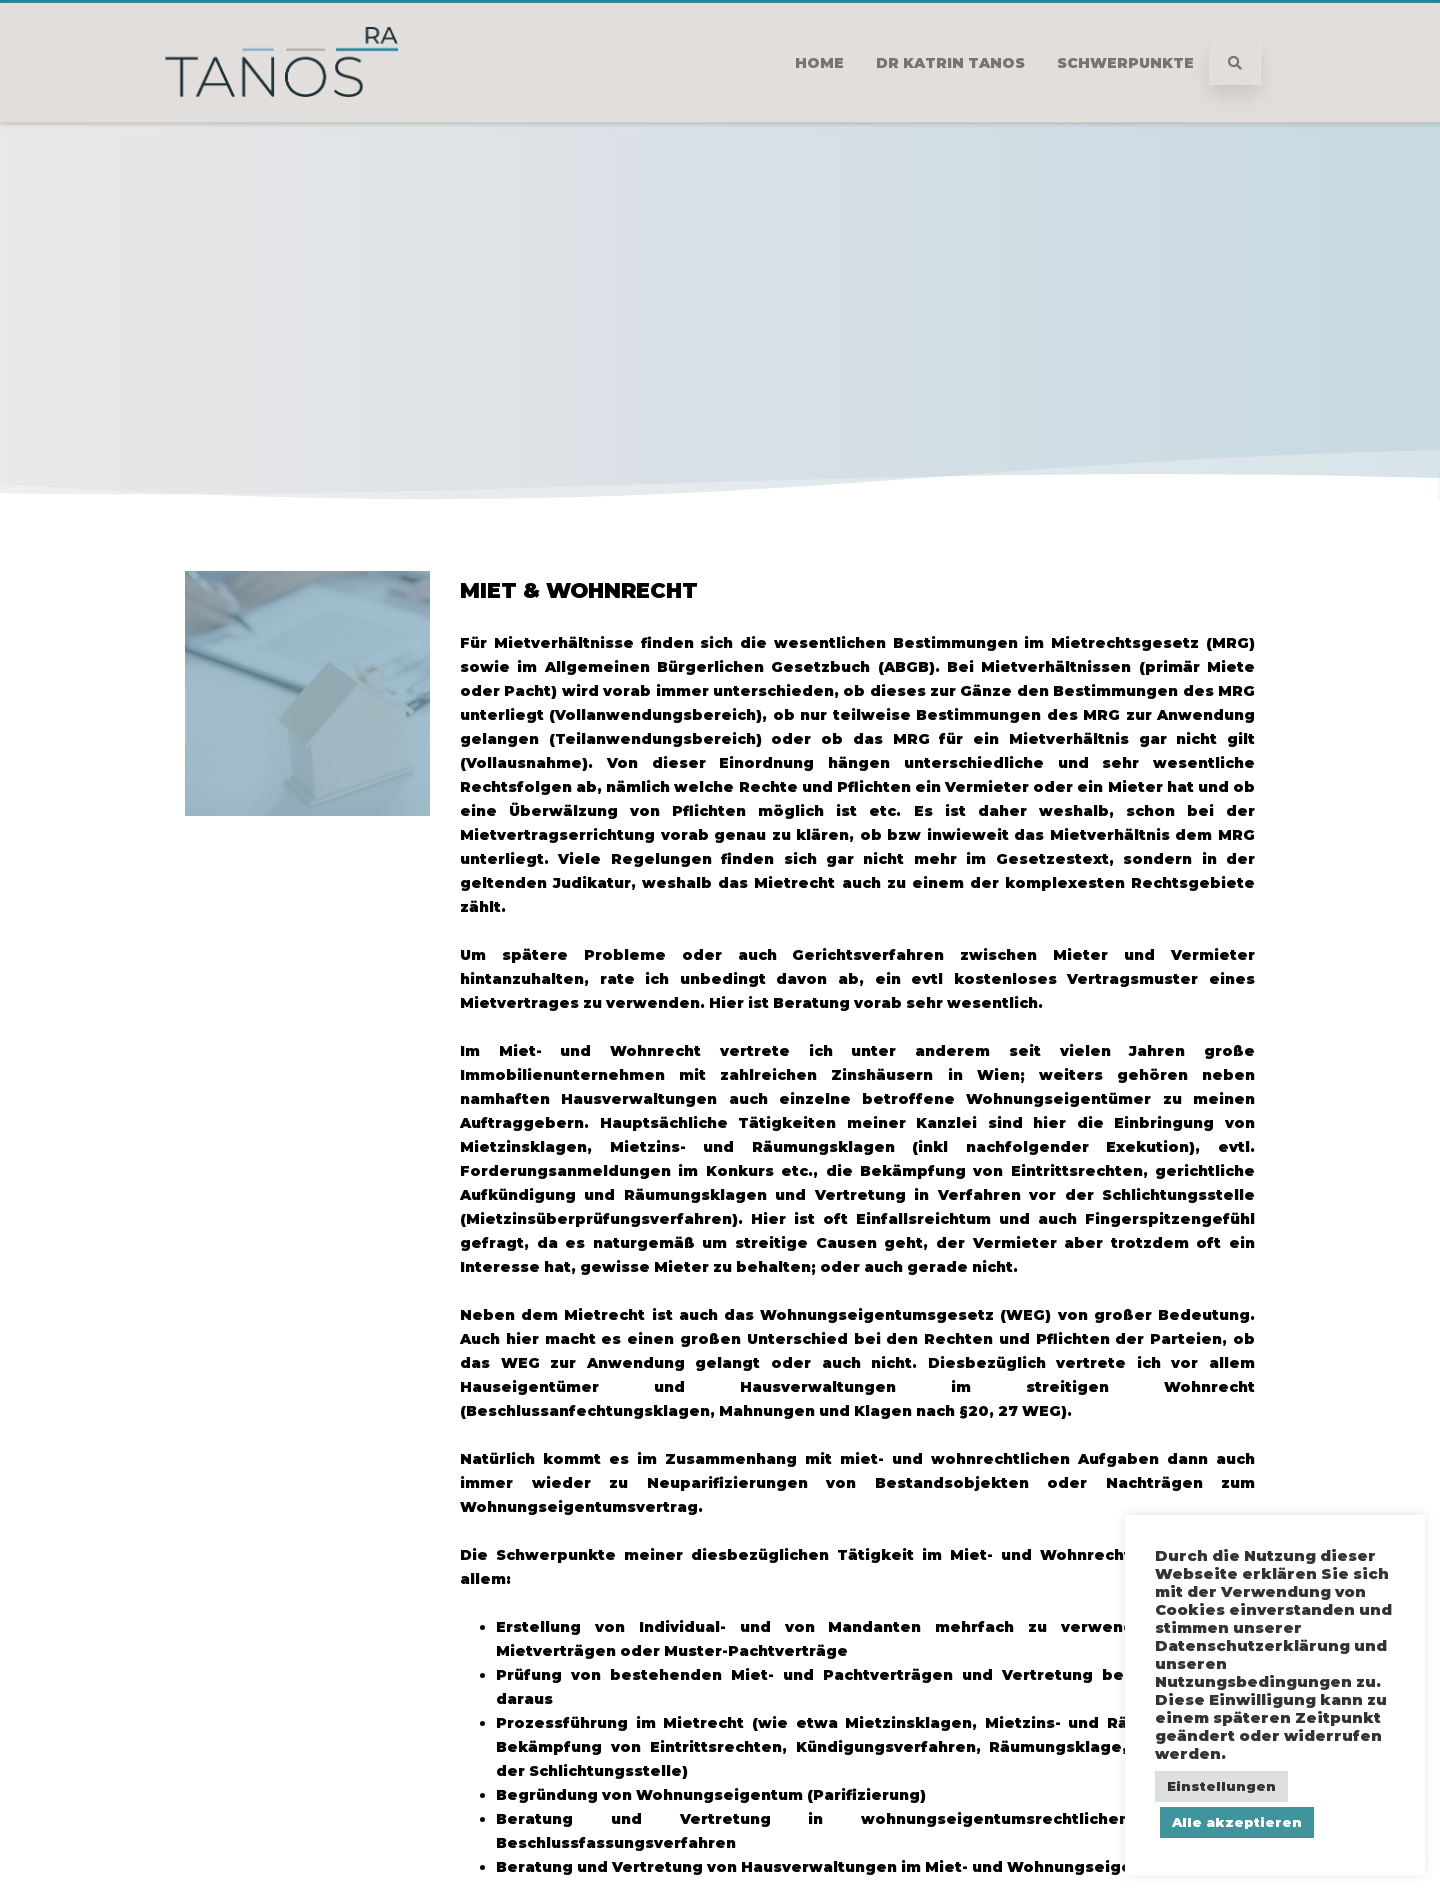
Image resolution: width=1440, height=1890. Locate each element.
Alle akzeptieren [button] (1237, 1822)
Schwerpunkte (1125, 63)
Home (819, 63)
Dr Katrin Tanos (950, 63)
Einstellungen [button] (1221, 1786)
